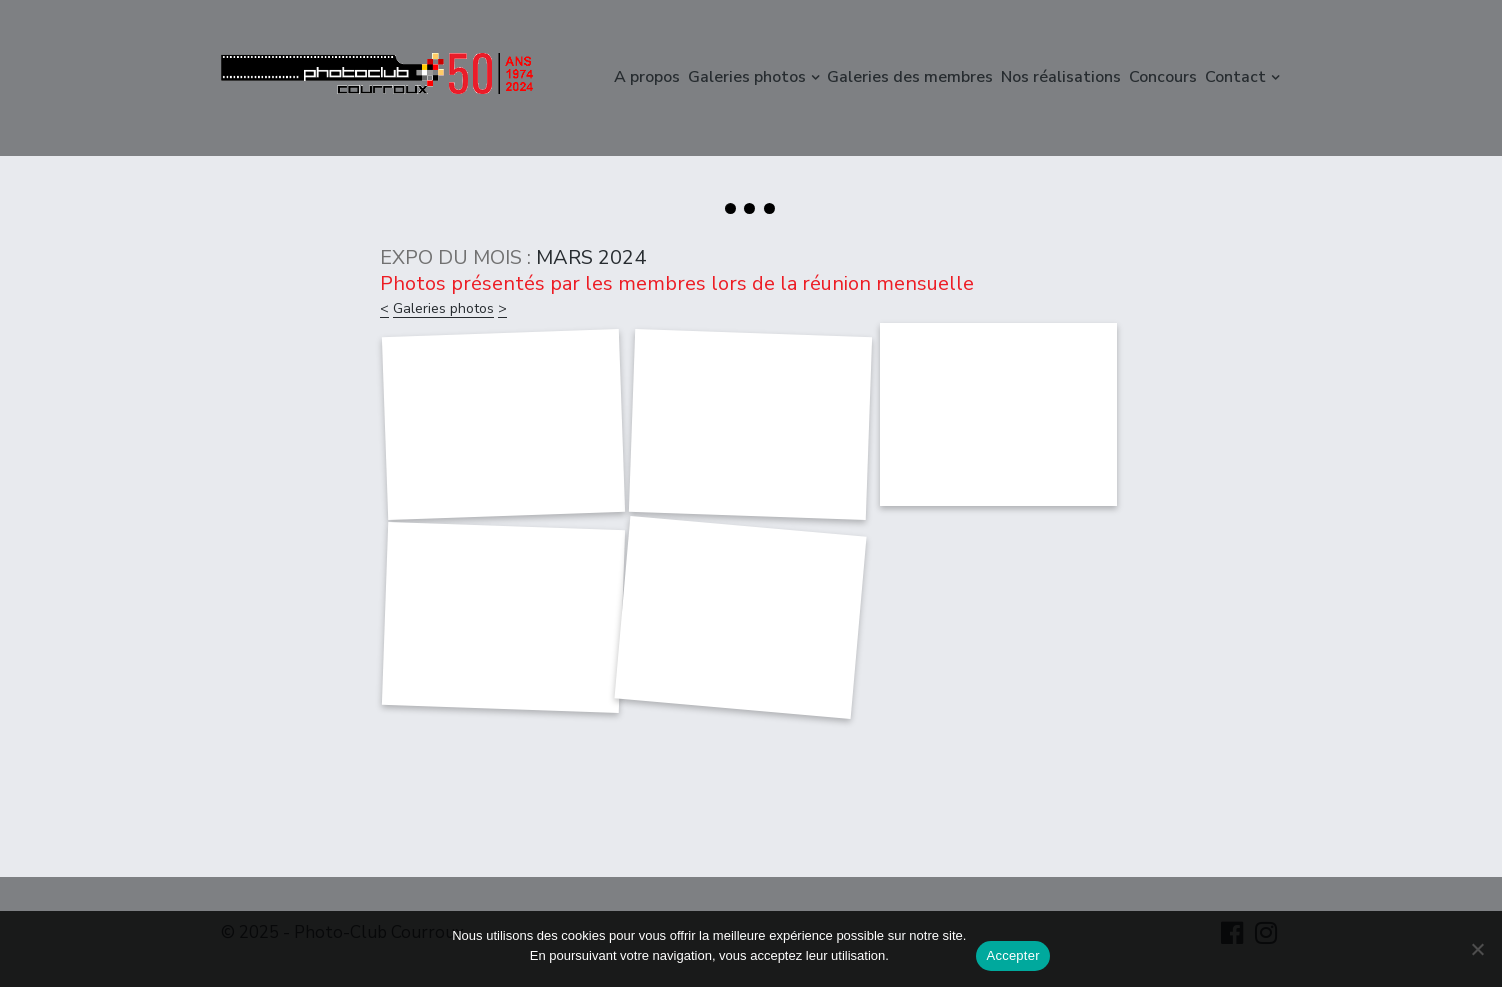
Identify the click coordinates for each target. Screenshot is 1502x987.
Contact (1235, 77)
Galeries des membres (910, 77)
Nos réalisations (1061, 77)
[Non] (1477, 949)
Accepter (1012, 955)
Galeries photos (747, 77)
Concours (1163, 77)
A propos (647, 77)
